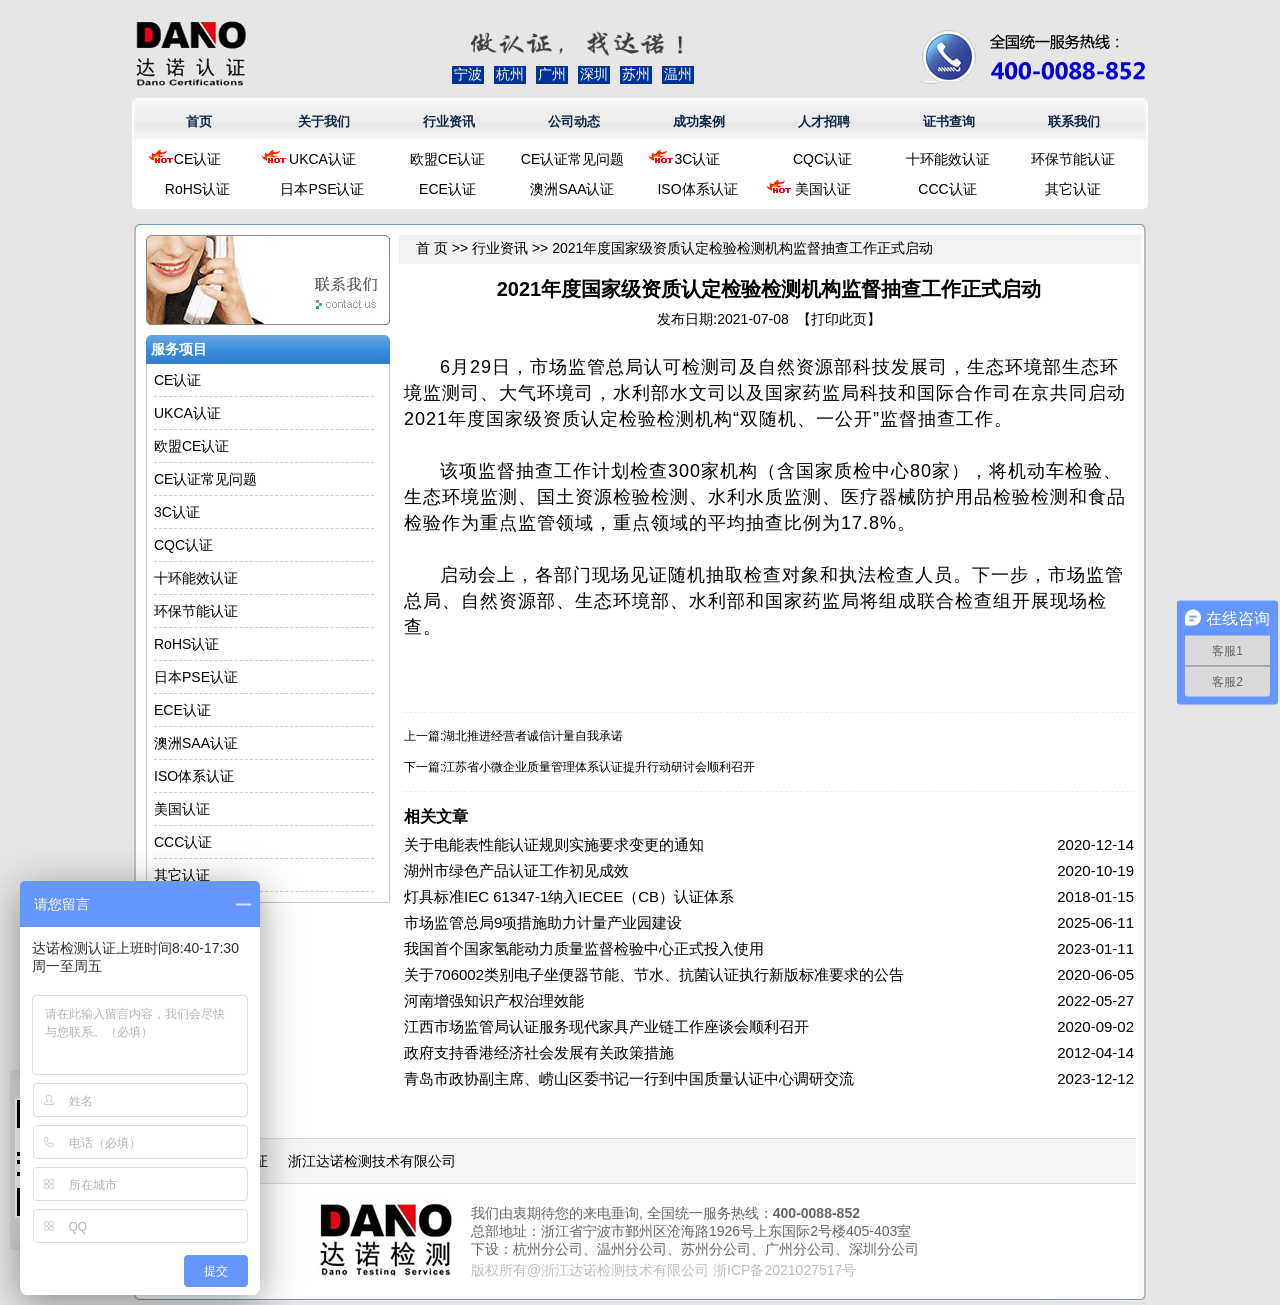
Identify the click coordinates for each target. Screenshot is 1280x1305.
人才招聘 (824, 121)
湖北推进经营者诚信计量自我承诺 (533, 736)
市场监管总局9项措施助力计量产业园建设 (543, 922)
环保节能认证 (1073, 159)
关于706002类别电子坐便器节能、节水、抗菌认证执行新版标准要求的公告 (654, 974)
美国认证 (823, 189)
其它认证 (1073, 189)
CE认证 (197, 159)
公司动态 (574, 121)
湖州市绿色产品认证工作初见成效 (516, 870)
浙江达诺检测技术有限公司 (372, 1161)
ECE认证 (447, 189)
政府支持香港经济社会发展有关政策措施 (539, 1052)
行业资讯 (449, 121)
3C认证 (698, 159)
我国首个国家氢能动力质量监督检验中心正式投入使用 (584, 948)
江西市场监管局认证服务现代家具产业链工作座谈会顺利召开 (606, 1026)
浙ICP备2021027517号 (784, 1270)
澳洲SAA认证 (572, 189)
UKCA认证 (322, 159)
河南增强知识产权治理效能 (494, 1000)
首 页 (432, 248)
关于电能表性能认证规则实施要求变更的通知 (554, 844)
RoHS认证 (197, 189)
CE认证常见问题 (572, 159)
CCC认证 (947, 189)
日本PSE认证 (322, 189)
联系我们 (1074, 121)
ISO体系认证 (697, 189)
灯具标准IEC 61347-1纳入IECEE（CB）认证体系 (569, 896)
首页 (199, 121)
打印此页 (839, 319)
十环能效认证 (948, 159)
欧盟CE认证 (447, 159)
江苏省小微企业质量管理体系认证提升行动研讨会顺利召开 (599, 767)
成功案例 (699, 121)
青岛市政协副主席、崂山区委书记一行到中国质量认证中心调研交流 (629, 1078)
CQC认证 (822, 159)
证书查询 (949, 121)
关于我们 (324, 121)
